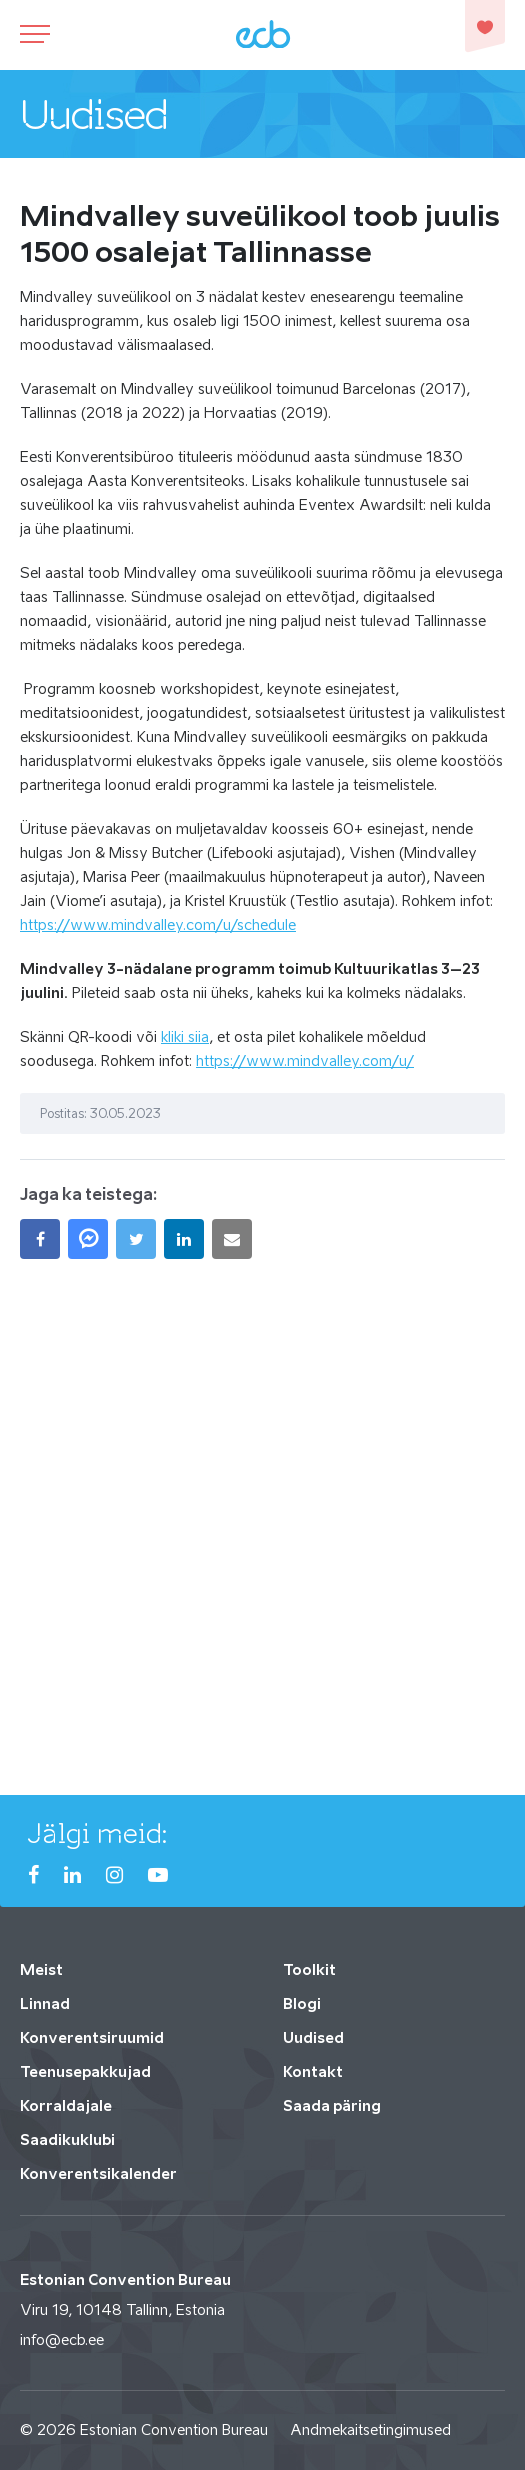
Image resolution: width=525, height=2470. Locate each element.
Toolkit (309, 1969)
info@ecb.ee (62, 2339)
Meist (41, 1969)
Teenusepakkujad (85, 2071)
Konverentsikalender (98, 2173)
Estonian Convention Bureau (174, 2429)
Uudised (313, 2037)
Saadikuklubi (67, 2139)
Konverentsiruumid (92, 2037)
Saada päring (332, 2105)
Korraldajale (66, 2105)
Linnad (45, 2003)
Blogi (302, 2003)
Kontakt (313, 2071)
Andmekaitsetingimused (370, 2429)
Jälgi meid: (98, 1833)
